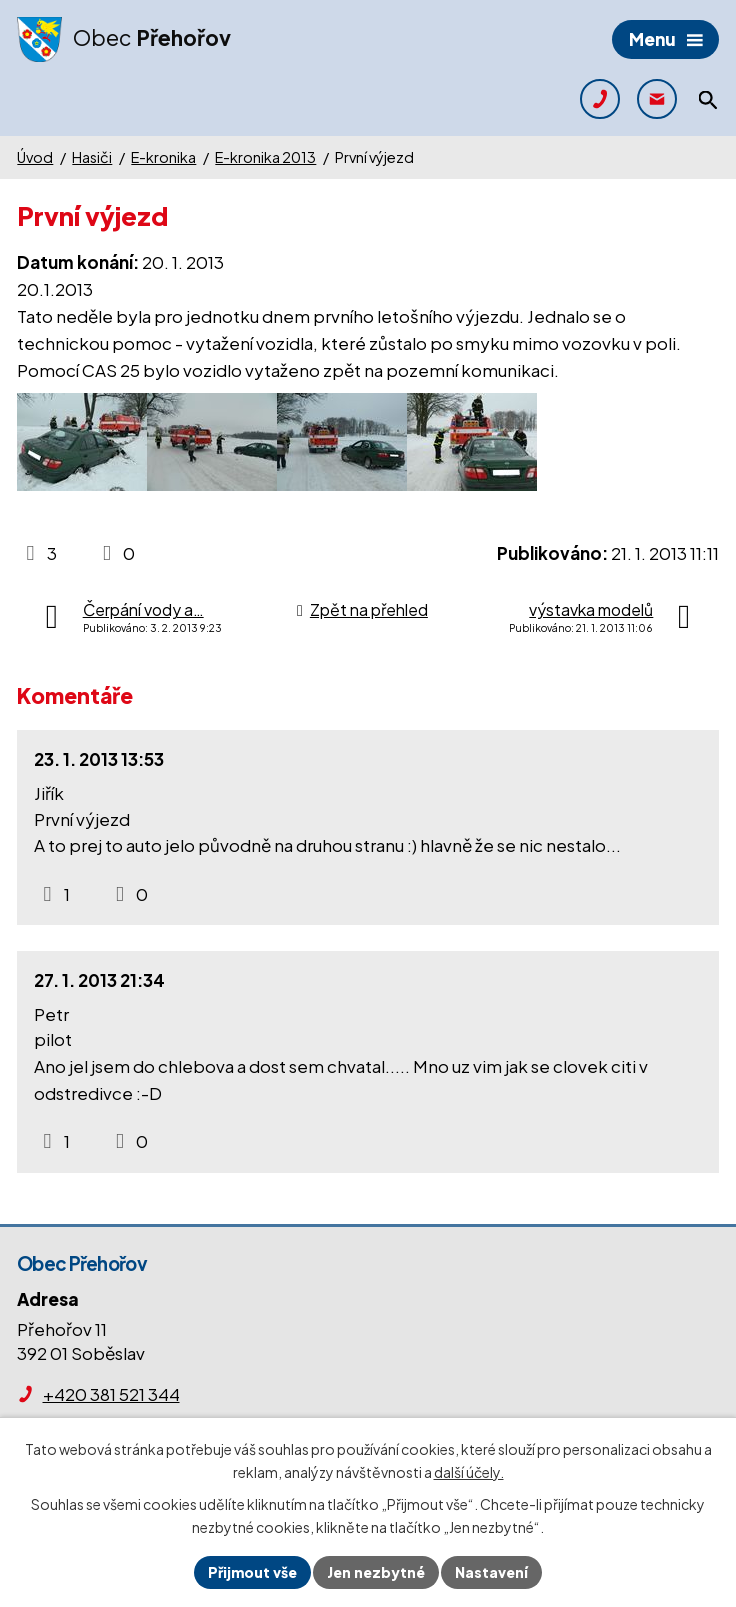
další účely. (469, 1472)
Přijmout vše (252, 1572)
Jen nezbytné (376, 1572)
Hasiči (92, 157)
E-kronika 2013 (265, 157)
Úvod (35, 157)
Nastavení (491, 1572)
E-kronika (163, 157)
